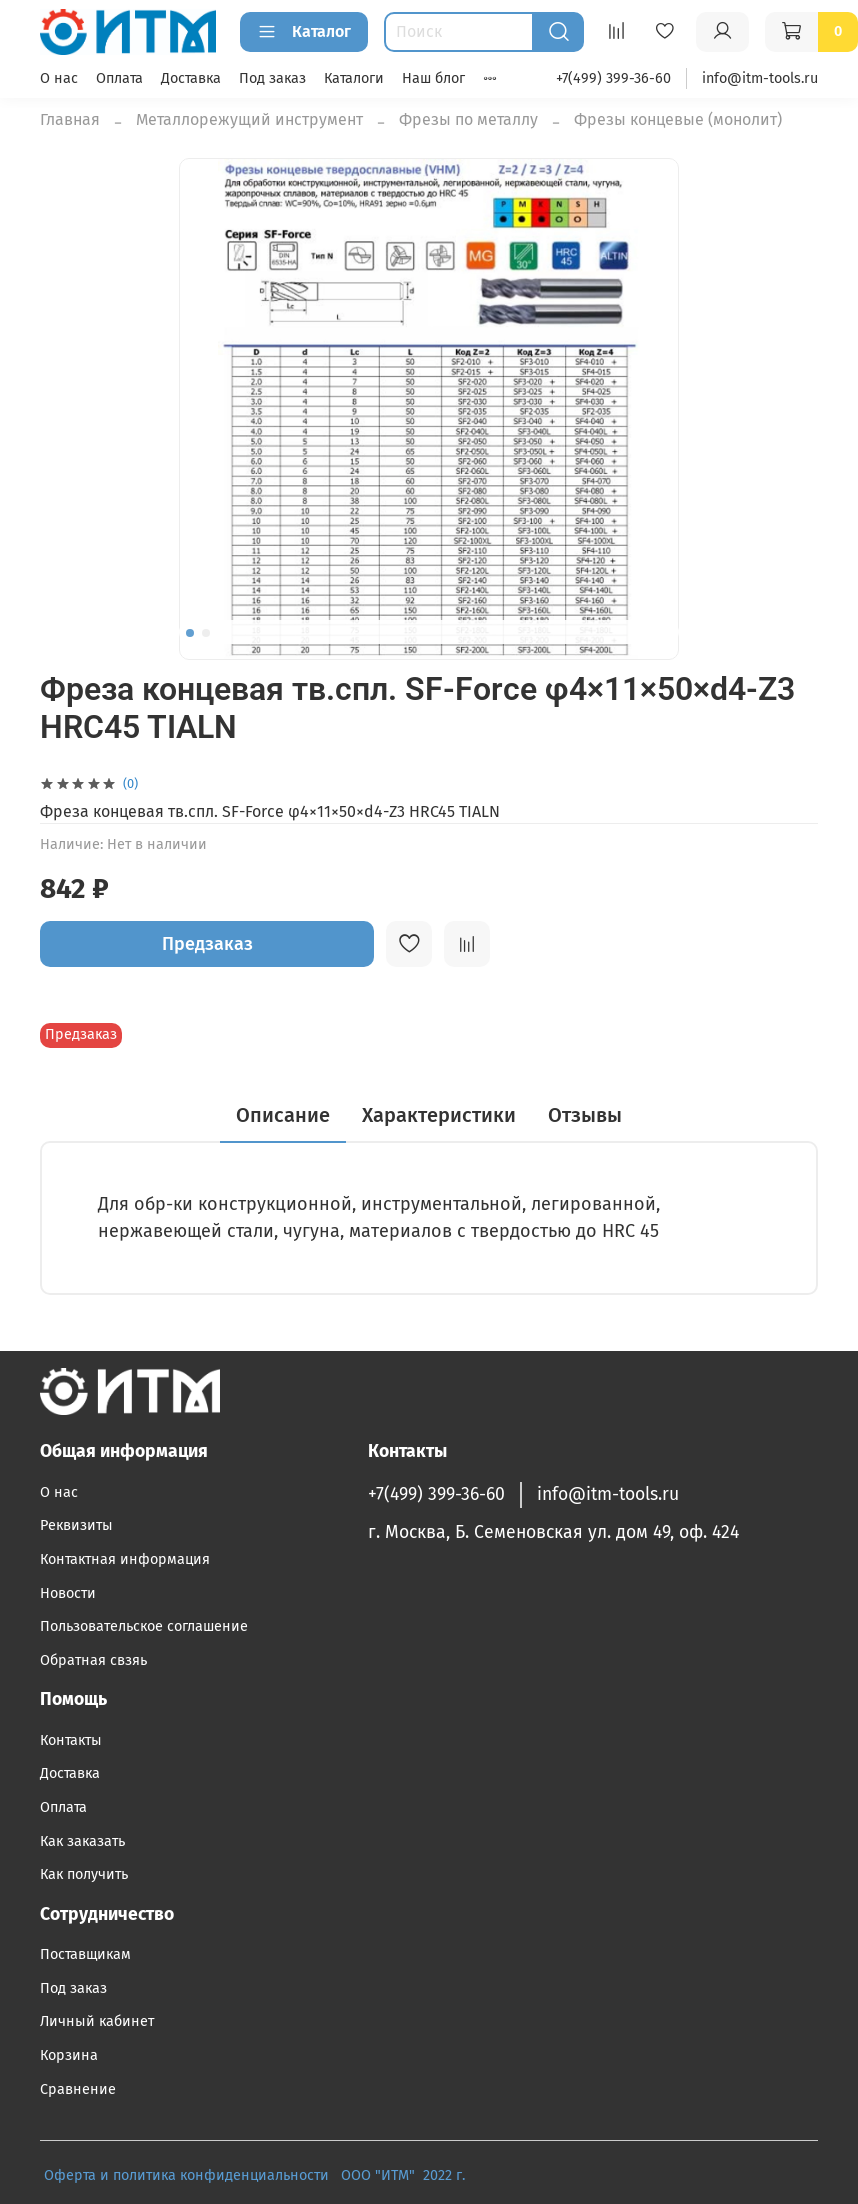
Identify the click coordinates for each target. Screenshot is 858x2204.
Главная (70, 119)
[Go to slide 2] (206, 633)
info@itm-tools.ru (760, 78)
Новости (68, 1593)
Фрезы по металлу (468, 119)
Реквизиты (76, 1525)
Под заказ (272, 78)
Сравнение (78, 2089)
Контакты (71, 1740)
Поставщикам (85, 1954)
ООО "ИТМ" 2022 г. (405, 2175)
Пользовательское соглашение (144, 1626)
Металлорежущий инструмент (249, 119)
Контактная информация (125, 1559)
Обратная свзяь (93, 1660)
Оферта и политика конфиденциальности (186, 2175)
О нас (59, 78)
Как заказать (82, 1841)
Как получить (84, 1874)
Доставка (191, 78)
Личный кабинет (97, 2021)
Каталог (304, 32)
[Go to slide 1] (190, 633)
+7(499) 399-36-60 (613, 78)
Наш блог (433, 78)
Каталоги (354, 78)
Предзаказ (207, 944)
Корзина (69, 2055)
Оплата (119, 78)
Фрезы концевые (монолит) (678, 119)
